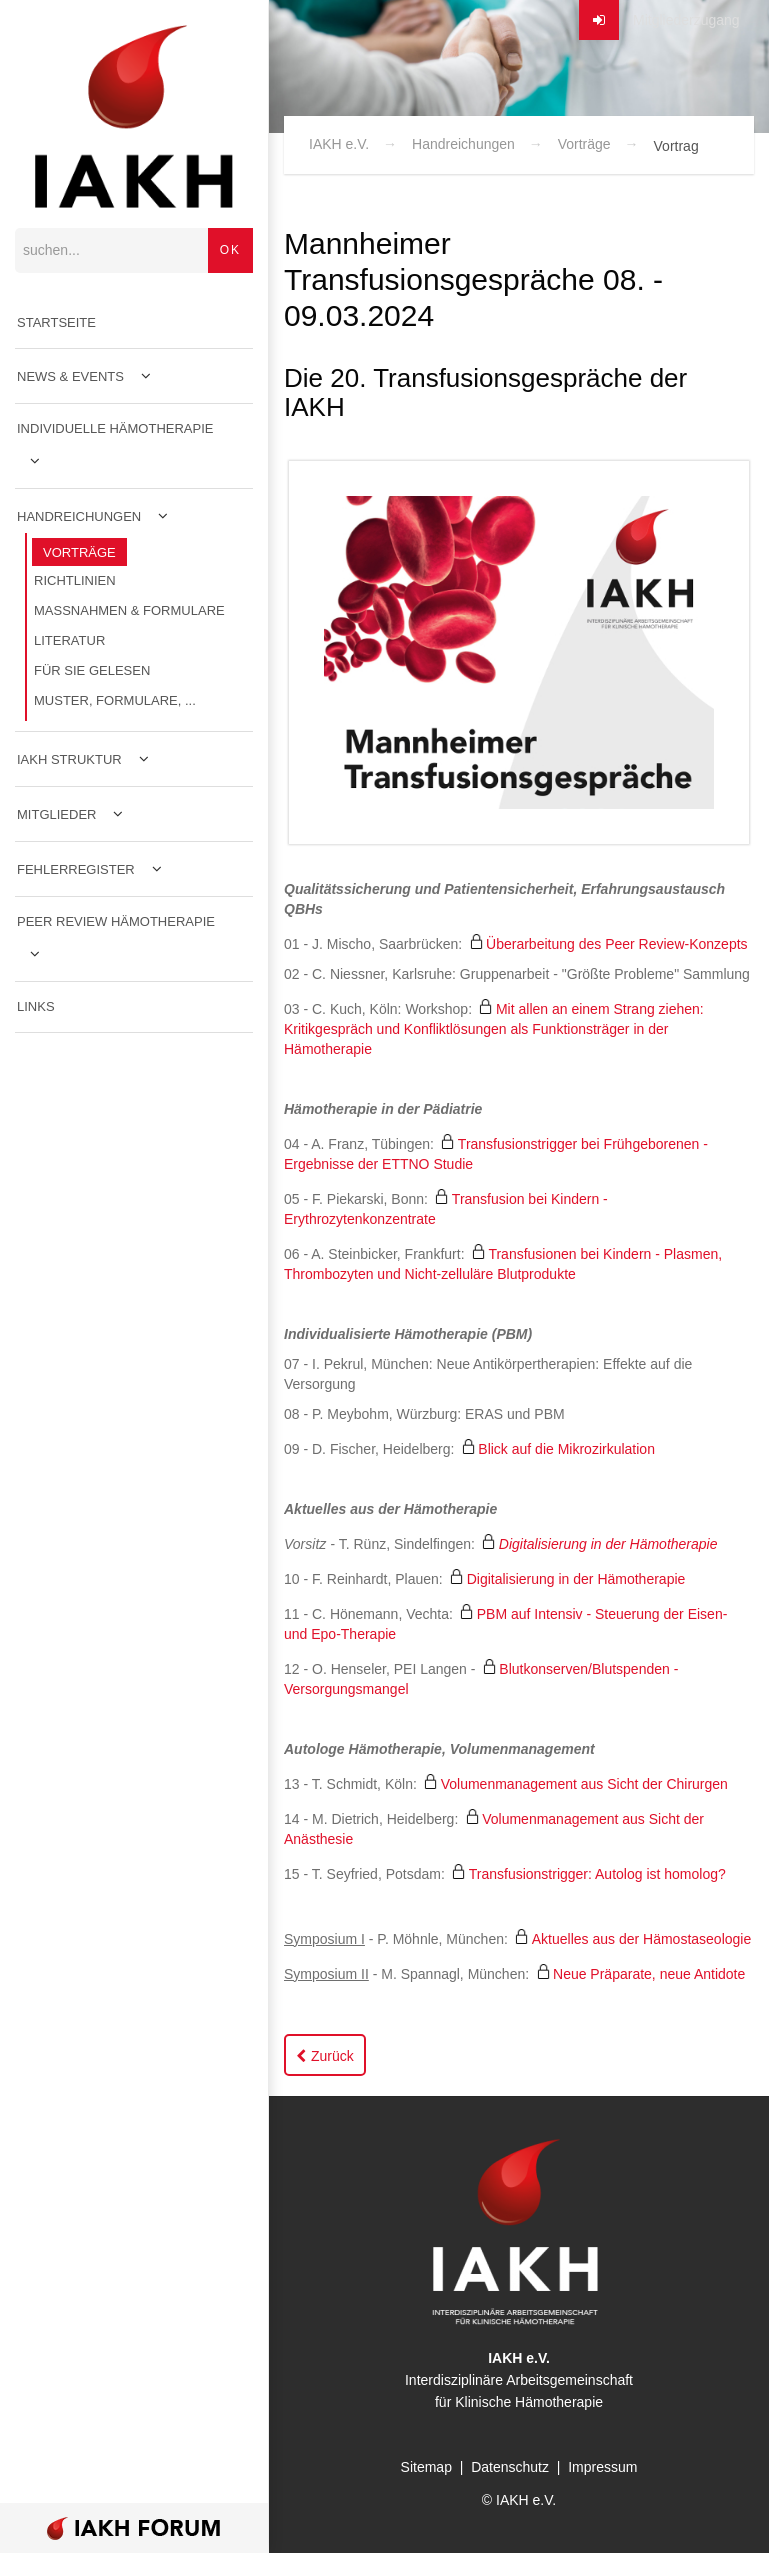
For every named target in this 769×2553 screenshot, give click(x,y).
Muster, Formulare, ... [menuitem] (115, 700)
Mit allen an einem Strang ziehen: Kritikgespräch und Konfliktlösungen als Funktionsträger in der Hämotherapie (494, 1029)
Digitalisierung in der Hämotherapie (608, 1544)
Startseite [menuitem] (56, 322)
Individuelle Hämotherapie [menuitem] (115, 428)
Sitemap (426, 2467)
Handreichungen (463, 144)
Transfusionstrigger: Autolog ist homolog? (597, 1874)
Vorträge (584, 144)
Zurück (332, 2056)
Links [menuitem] (36, 1006)
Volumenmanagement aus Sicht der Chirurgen (584, 1784)
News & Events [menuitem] (70, 376)
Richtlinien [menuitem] (75, 580)
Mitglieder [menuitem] (56, 814)
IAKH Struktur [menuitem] (69, 759)
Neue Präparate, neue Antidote (649, 1974)
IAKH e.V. (339, 144)
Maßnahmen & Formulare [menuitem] (129, 610)
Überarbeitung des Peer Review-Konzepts (616, 944)
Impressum (602, 2467)
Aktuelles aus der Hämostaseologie (641, 1939)
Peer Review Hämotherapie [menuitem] (116, 921)
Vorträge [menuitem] (79, 552)
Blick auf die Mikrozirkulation (566, 1449)
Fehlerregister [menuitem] (76, 869)
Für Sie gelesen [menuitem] (92, 670)
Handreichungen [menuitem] (79, 516)
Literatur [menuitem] (69, 640)
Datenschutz (510, 2467)
